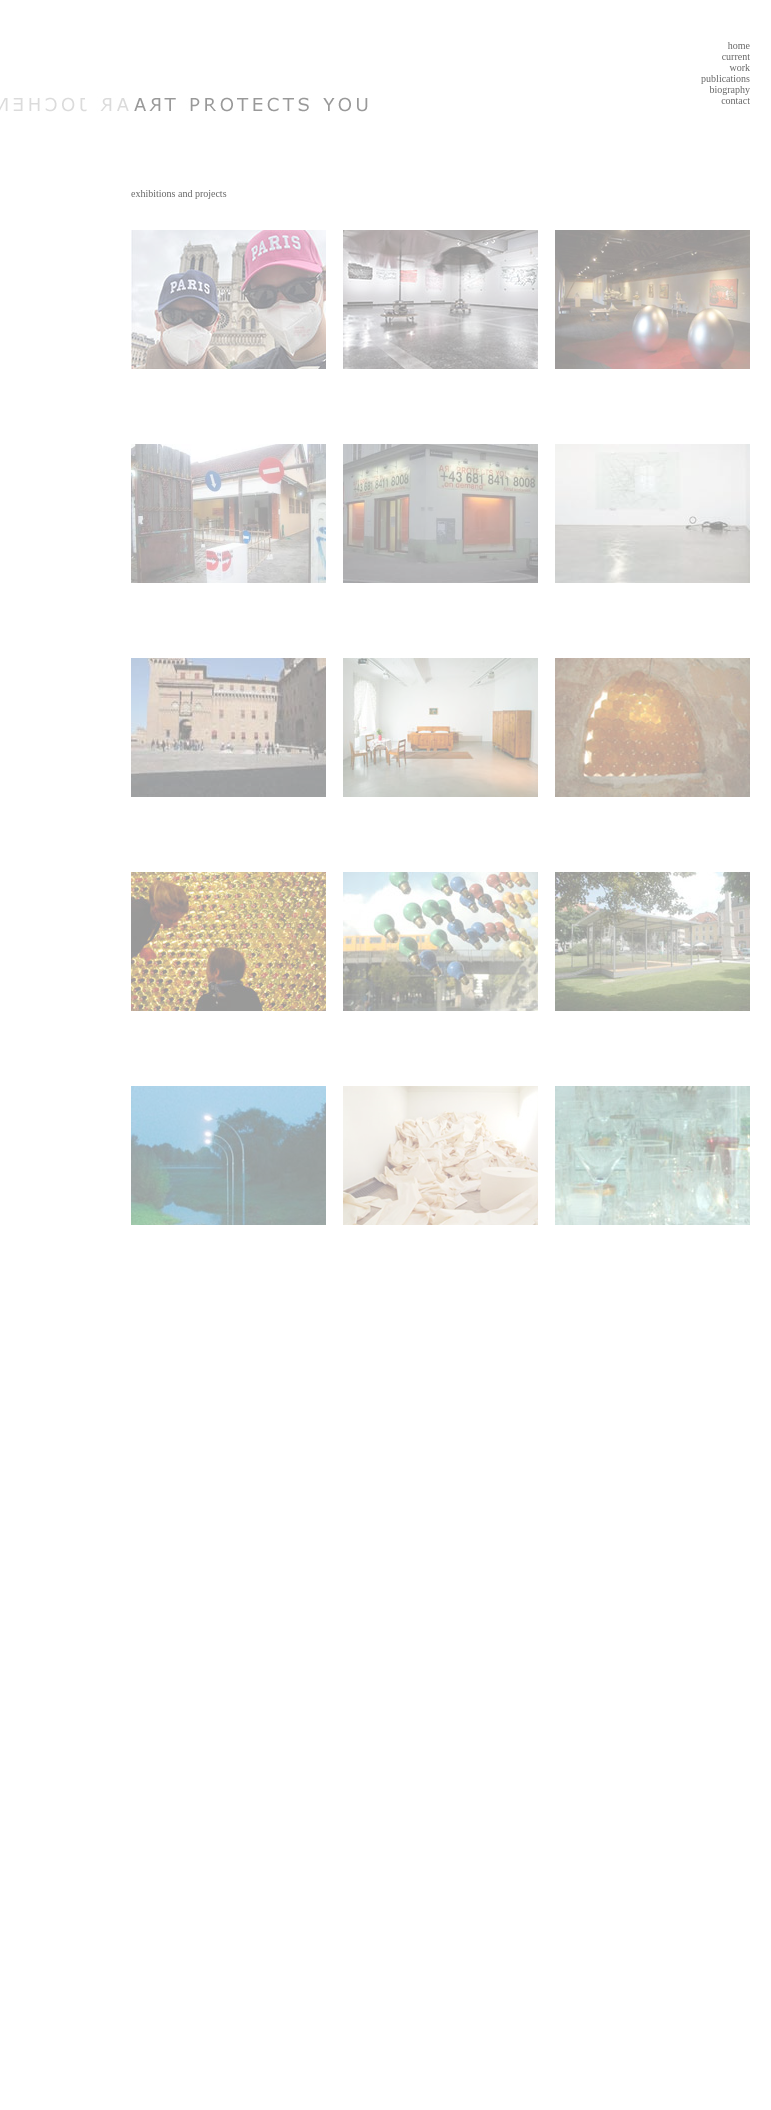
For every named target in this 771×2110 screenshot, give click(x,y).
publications (725, 78)
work (739, 67)
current (736, 56)
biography (729, 89)
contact (735, 100)
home (739, 45)
